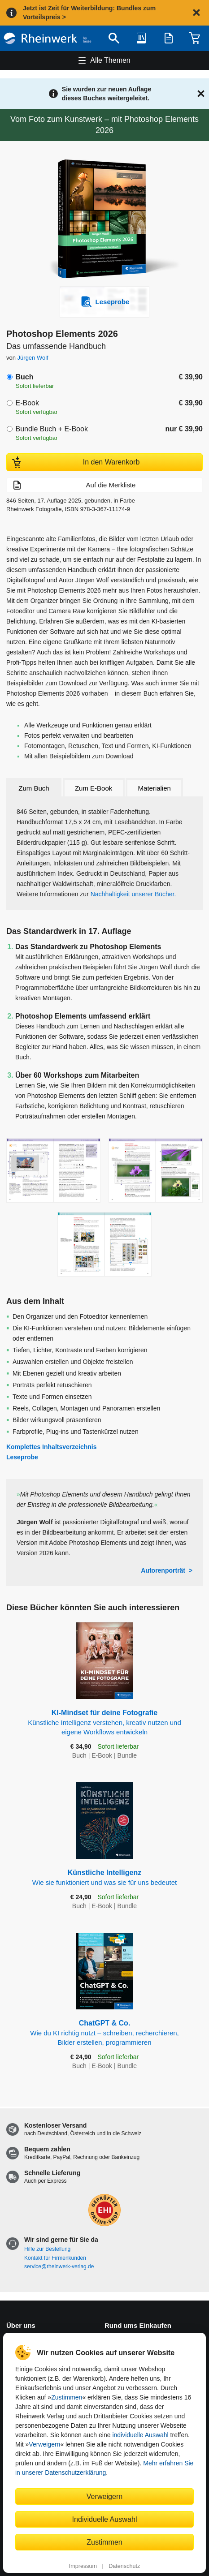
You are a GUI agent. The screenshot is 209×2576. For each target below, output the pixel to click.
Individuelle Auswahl (104, 2519)
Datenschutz (124, 2566)
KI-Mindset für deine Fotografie (104, 1723)
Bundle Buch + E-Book (51, 429)
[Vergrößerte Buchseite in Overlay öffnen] (53, 1170)
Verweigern (44, 2444)
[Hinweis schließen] (196, 12)
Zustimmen (66, 2397)
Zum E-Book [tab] (93, 788)
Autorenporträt (163, 1570)
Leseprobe (22, 1457)
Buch (24, 377)
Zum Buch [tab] (33, 788)
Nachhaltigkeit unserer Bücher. (133, 894)
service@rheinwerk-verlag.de (59, 2266)
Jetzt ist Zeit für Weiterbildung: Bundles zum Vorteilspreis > (89, 12)
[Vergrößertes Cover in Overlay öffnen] (107, 220)
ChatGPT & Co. (104, 2033)
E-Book (27, 403)
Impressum (83, 2566)
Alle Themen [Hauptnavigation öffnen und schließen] (110, 60)
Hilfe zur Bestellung (47, 2249)
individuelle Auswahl (140, 2434)
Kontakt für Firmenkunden (55, 2258)
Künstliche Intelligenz (104, 1878)
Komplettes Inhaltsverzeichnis (51, 1446)
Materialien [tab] (154, 788)
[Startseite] (47, 38)
